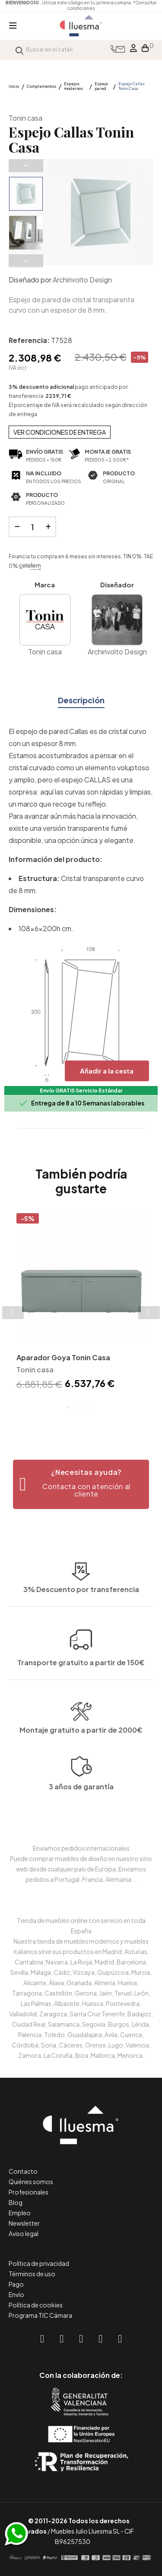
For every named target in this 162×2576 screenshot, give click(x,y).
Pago (16, 2284)
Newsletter (24, 2223)
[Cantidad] (32, 526)
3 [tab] (85, 1407)
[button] (81, 1484)
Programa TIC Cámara (40, 2315)
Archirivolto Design (82, 279)
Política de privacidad (39, 2263)
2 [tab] (77, 1407)
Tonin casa (25, 117)
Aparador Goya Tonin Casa (63, 1357)
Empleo (20, 2213)
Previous (26, 165)
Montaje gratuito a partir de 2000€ (81, 1782)
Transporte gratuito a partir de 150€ (81, 1591)
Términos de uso (32, 2274)
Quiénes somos (31, 2181)
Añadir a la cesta (106, 1071)
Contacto (23, 2171)
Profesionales (28, 2192)
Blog (15, 2202)
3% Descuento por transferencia (81, 1654)
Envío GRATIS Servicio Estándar (81, 1090)
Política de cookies (36, 2305)
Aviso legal (23, 2233)
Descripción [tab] (81, 700)
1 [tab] (68, 1407)
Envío (16, 2294)
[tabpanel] (81, 1303)
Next (26, 260)
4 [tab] (94, 1407)
